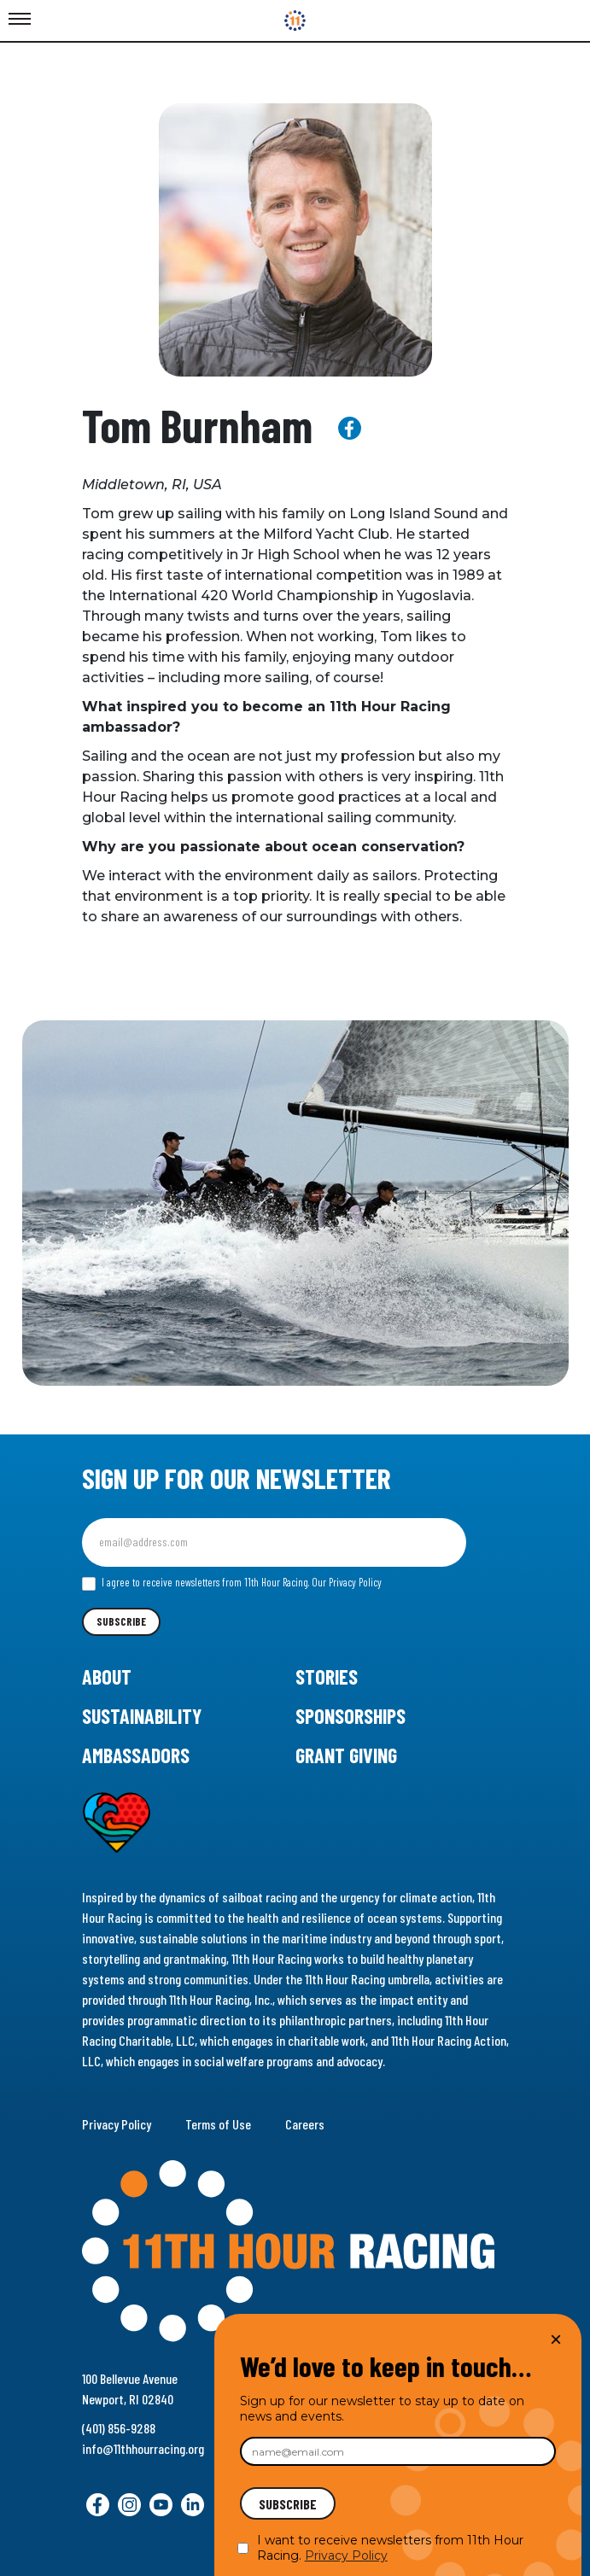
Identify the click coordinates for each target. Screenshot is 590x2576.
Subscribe (121, 1621)
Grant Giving (346, 1755)
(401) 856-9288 (118, 2428)
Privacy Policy (116, 2124)
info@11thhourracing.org (143, 2448)
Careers (304, 2124)
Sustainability (142, 1715)
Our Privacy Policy (347, 1582)
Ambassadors (136, 1755)
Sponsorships (350, 1715)
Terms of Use (218, 2124)
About (106, 1676)
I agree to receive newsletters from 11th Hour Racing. (232, 1583)
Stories (326, 1676)
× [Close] (556, 2339)
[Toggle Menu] (20, 19)
